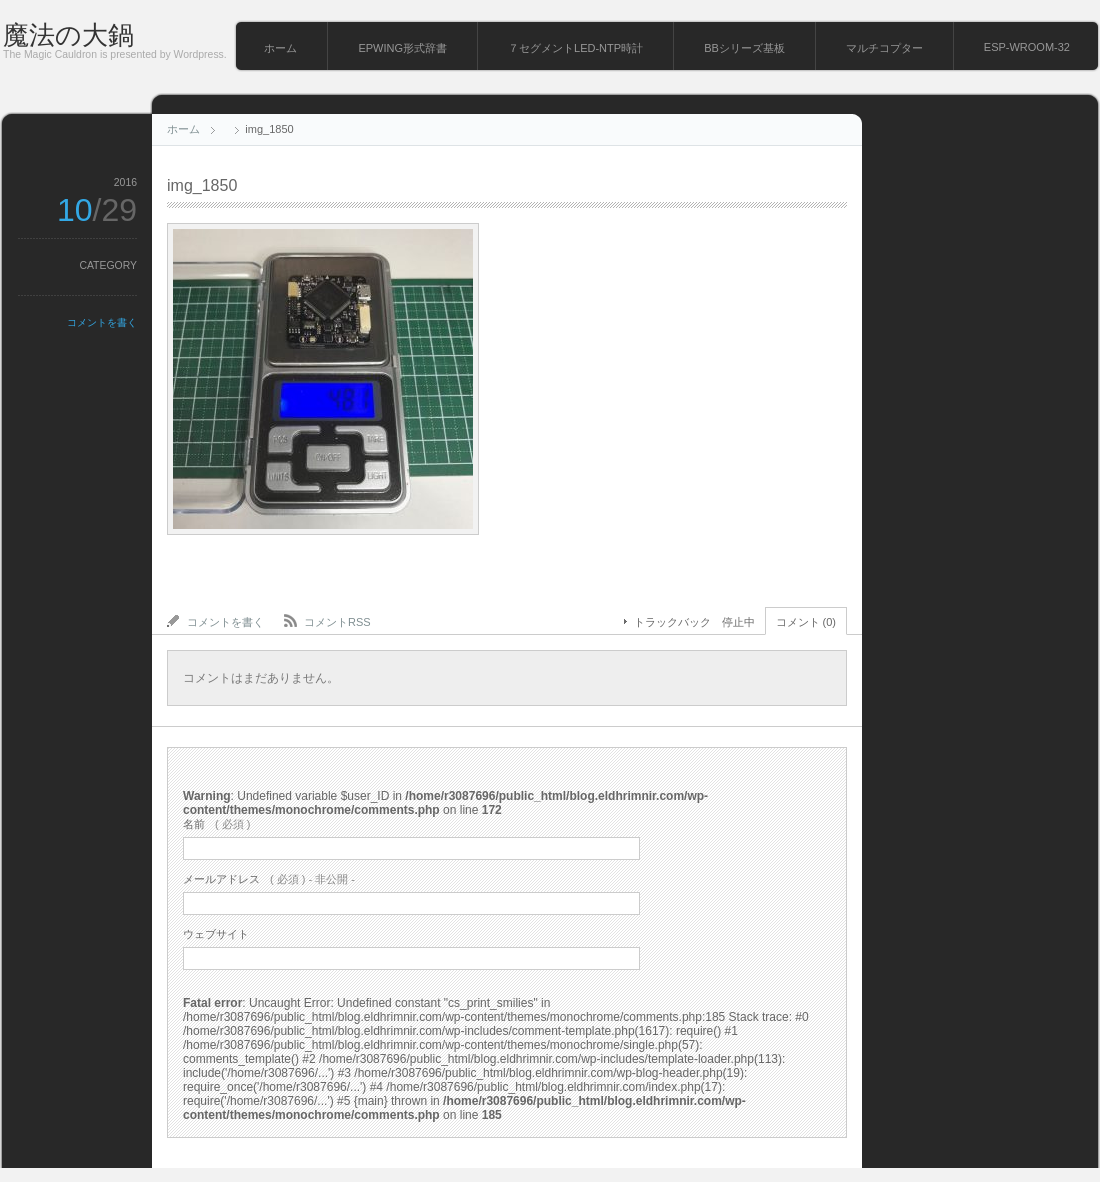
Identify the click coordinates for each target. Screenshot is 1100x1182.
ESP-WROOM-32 (1027, 47)
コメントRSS (337, 622)
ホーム (280, 48)
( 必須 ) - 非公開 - (269, 879)
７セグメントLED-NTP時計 (575, 48)
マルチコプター (884, 48)
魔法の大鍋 (68, 35)
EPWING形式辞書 (402, 48)
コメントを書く (102, 322)
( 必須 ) (216, 824)
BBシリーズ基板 (744, 48)
